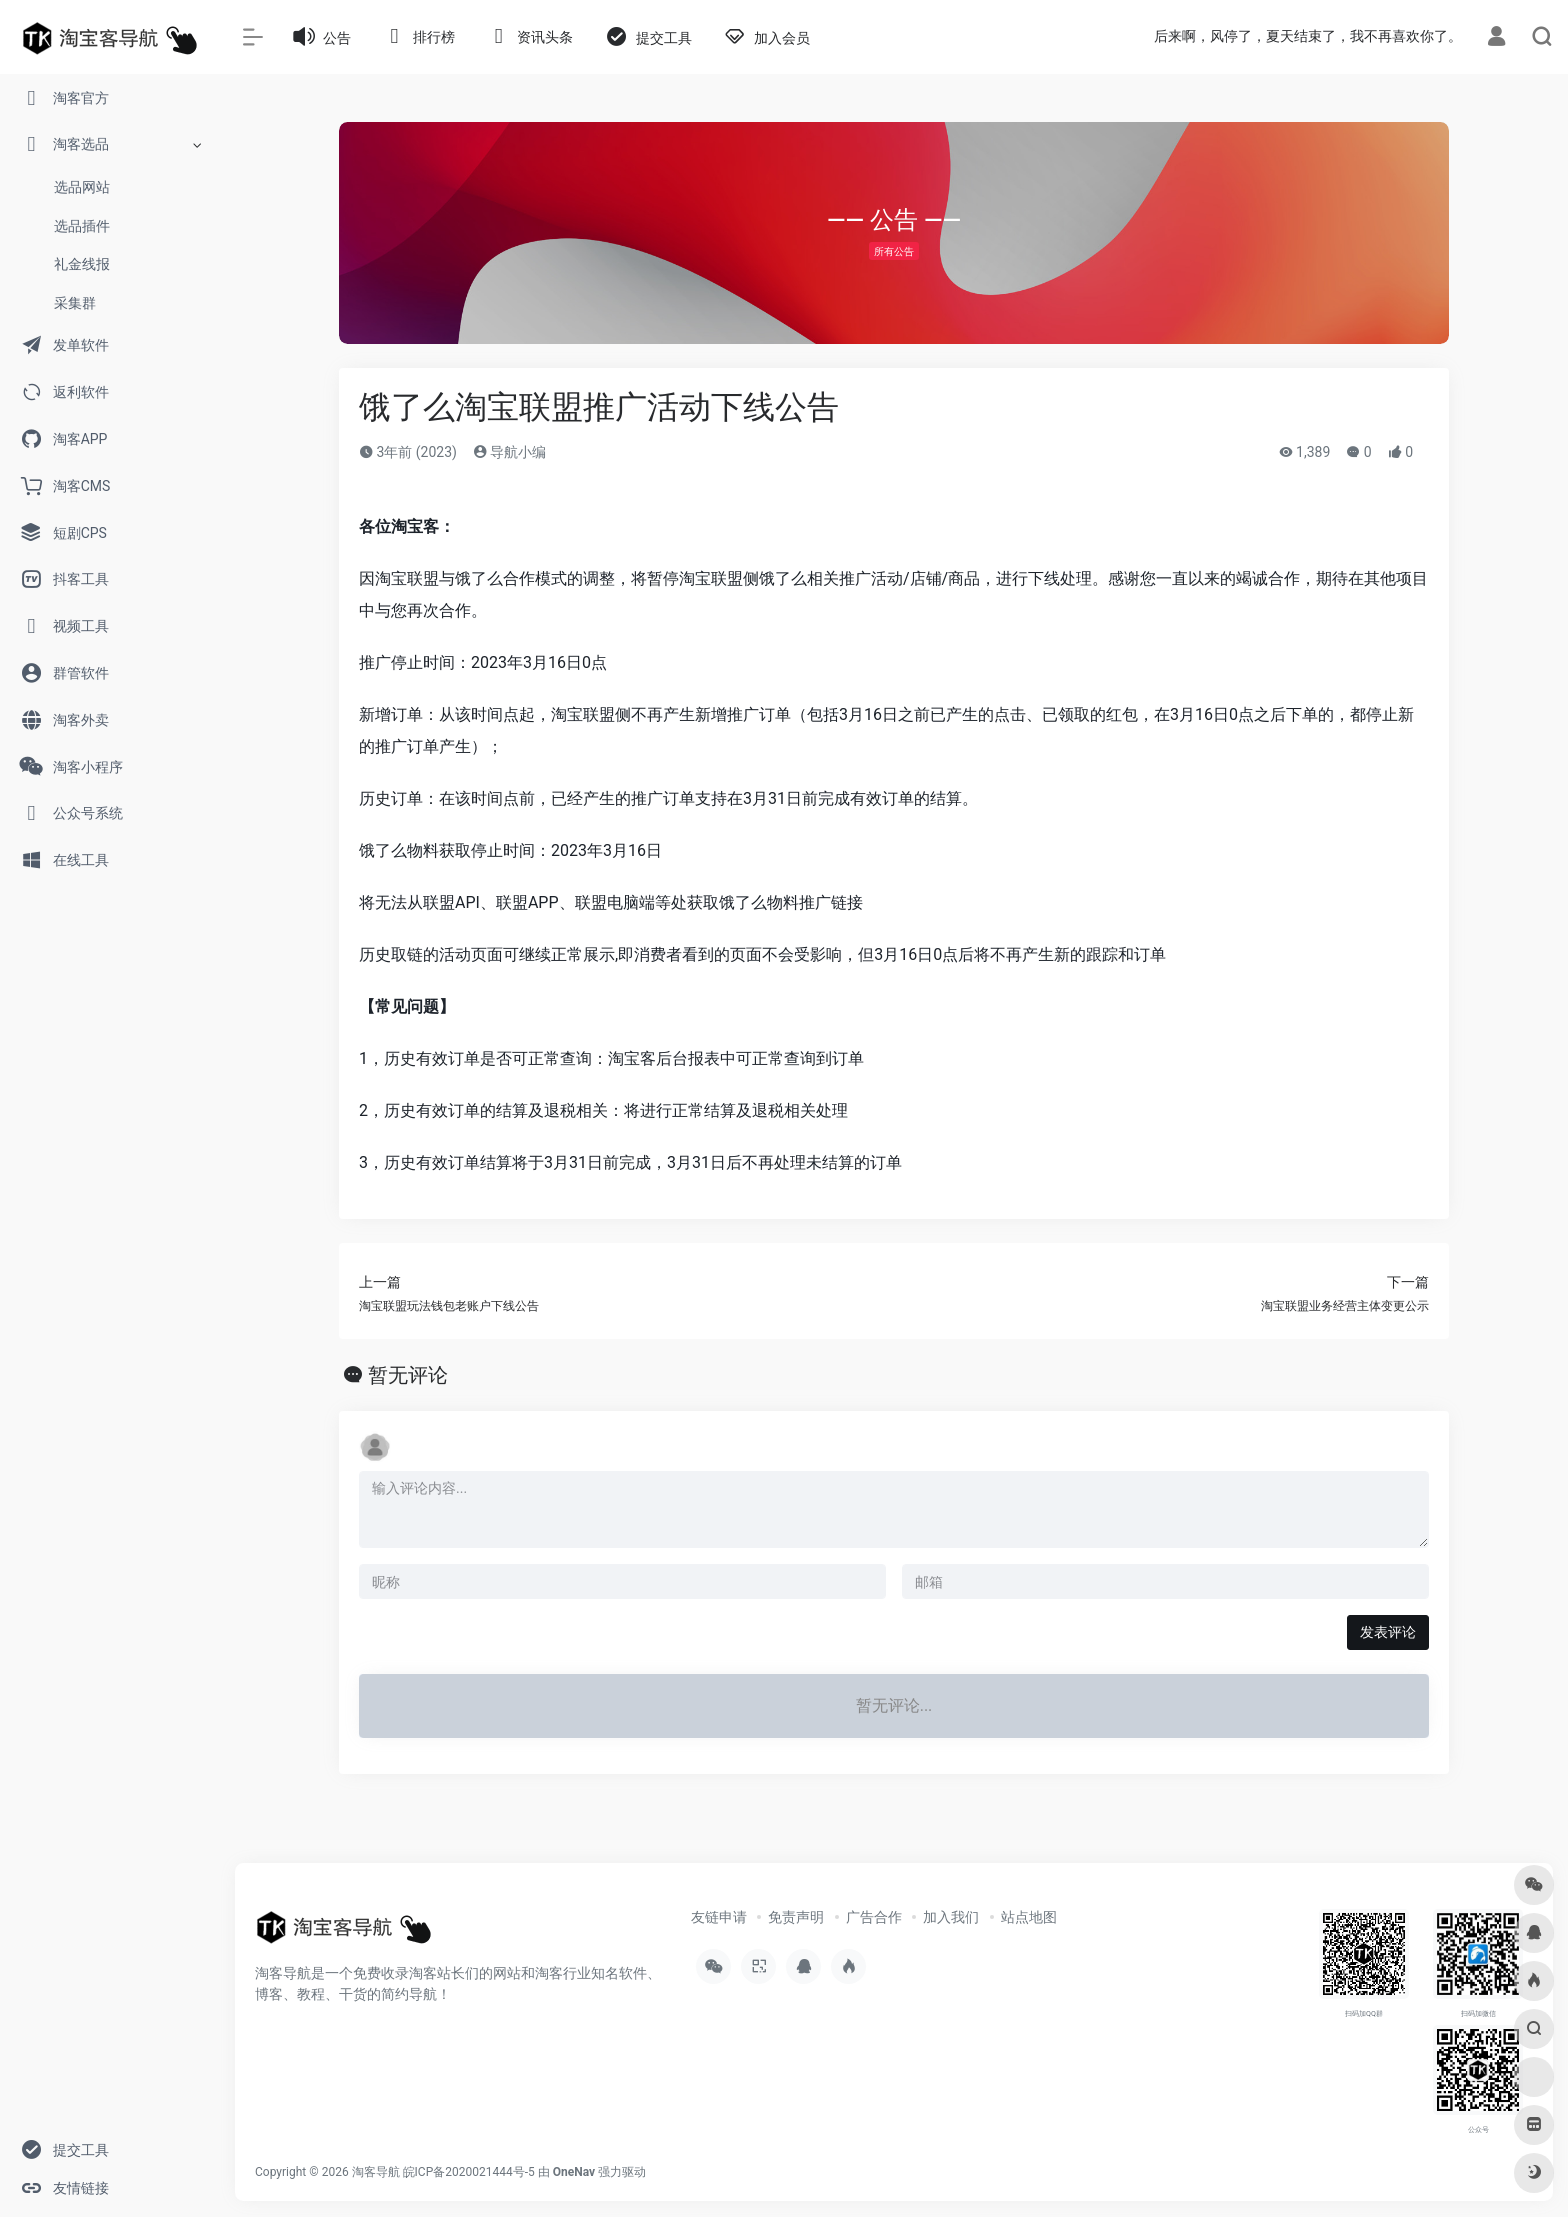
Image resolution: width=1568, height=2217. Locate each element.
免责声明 (796, 1917)
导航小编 (509, 452)
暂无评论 (408, 1375)
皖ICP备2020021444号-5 (469, 2172)
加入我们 (951, 1917)
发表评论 (1388, 1632)
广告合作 (874, 1917)
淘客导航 (376, 2172)
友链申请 (719, 1917)
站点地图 (1029, 1917)
